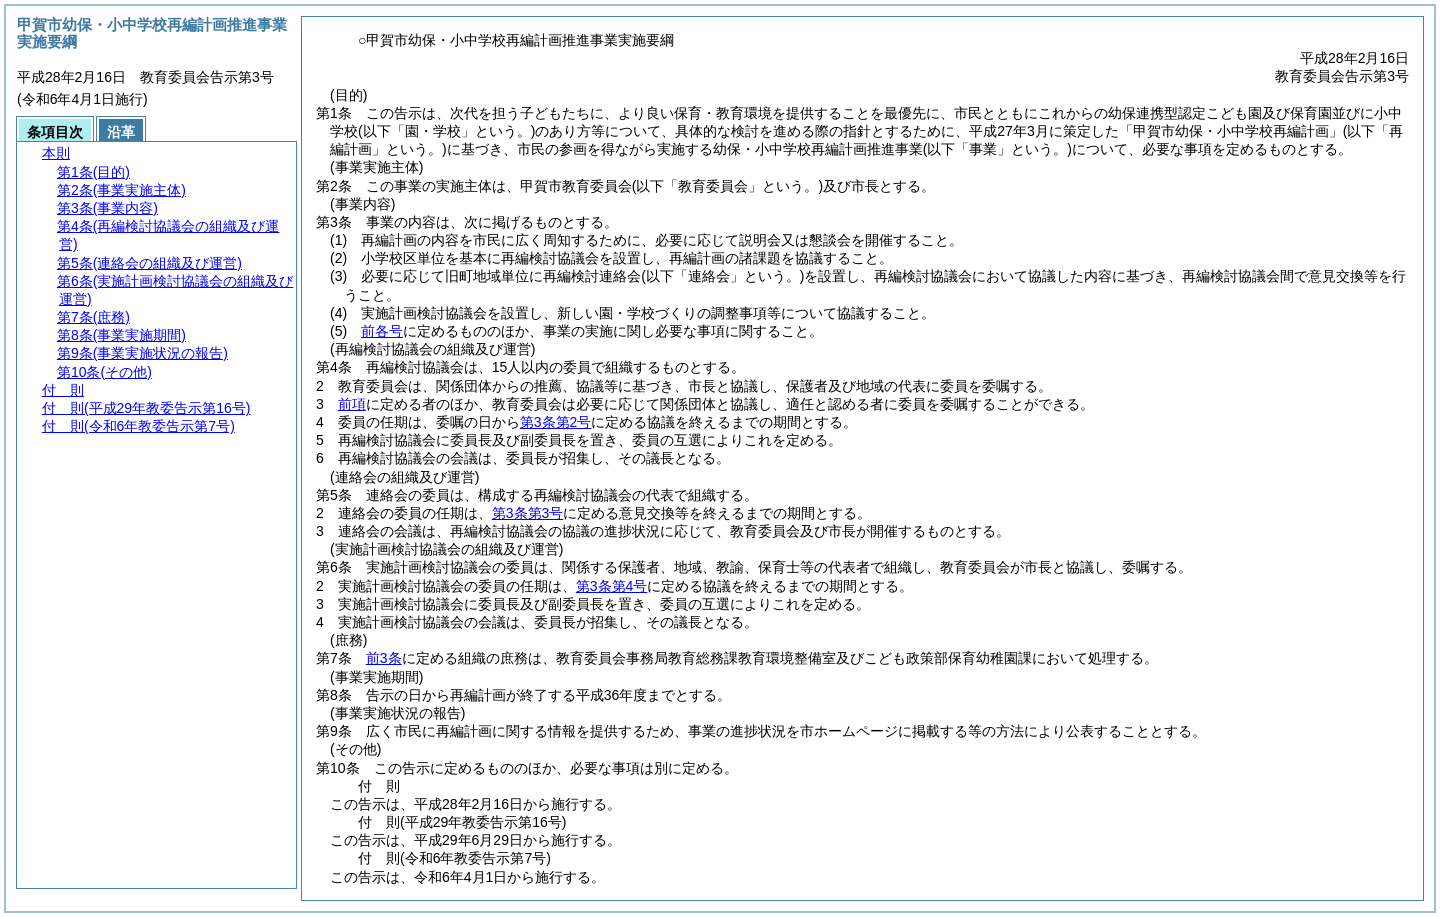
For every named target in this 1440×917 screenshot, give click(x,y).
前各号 (382, 331)
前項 (352, 404)
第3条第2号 (556, 422)
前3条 (384, 658)
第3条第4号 (612, 586)
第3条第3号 (528, 513)
